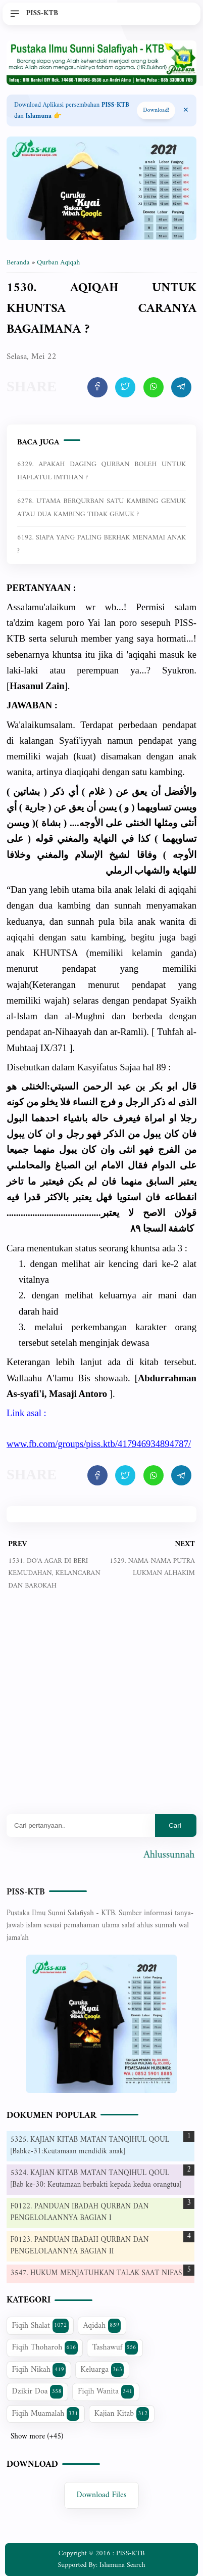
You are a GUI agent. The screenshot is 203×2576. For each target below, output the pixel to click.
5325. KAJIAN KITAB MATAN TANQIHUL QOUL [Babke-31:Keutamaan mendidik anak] (90, 2145)
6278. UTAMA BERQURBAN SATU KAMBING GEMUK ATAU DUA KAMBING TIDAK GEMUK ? (101, 508)
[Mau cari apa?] (81, 1825)
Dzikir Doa (37, 2391)
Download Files (102, 2496)
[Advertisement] (101, 1710)
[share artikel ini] (97, 387)
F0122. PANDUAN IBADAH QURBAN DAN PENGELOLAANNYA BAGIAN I (80, 2212)
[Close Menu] (186, 110)
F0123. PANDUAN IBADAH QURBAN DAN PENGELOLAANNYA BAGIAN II (80, 2245)
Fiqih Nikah (39, 2370)
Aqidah (102, 2326)
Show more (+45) (37, 2437)
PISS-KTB (26, 1892)
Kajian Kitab (121, 2414)
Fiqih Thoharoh (45, 2347)
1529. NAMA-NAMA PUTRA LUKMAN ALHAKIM (152, 1567)
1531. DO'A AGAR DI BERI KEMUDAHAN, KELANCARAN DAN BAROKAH (54, 1573)
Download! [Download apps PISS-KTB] (156, 110)
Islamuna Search (122, 2565)
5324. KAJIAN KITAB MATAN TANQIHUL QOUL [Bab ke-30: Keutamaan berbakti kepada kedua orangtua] (96, 2179)
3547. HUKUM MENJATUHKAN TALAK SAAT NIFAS (96, 2273)
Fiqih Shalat (40, 2326)
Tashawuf (115, 2347)
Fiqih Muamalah (46, 2414)
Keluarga (102, 2370)
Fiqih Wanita (106, 2391)
